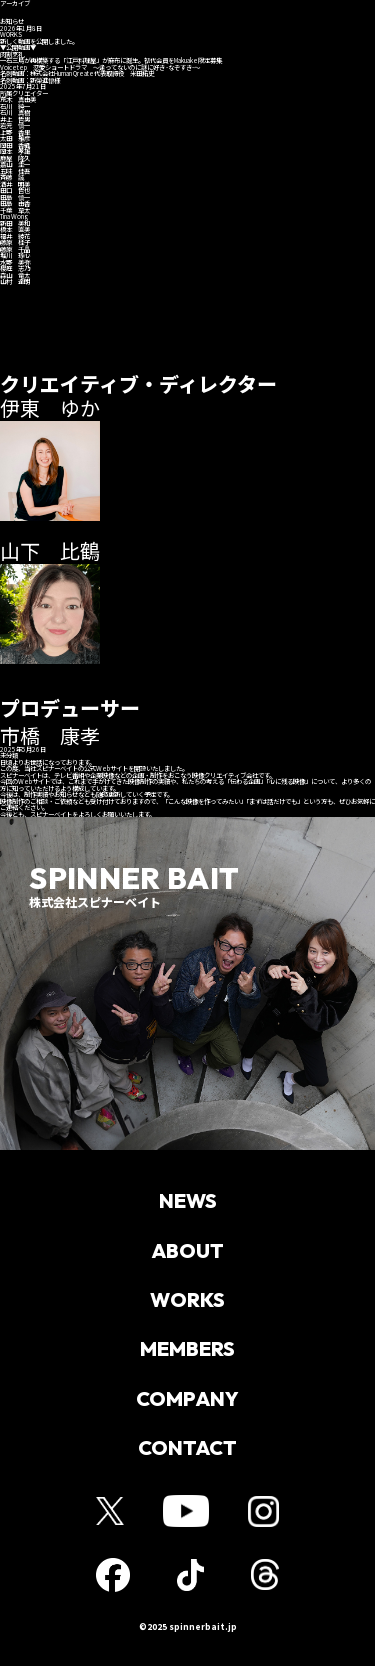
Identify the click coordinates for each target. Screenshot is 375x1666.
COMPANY (187, 1399)
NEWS (188, 1201)
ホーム (18, 13)
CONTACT (187, 1449)
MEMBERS (187, 1350)
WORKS (187, 1300)
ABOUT (187, 1251)
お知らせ (100, 13)
